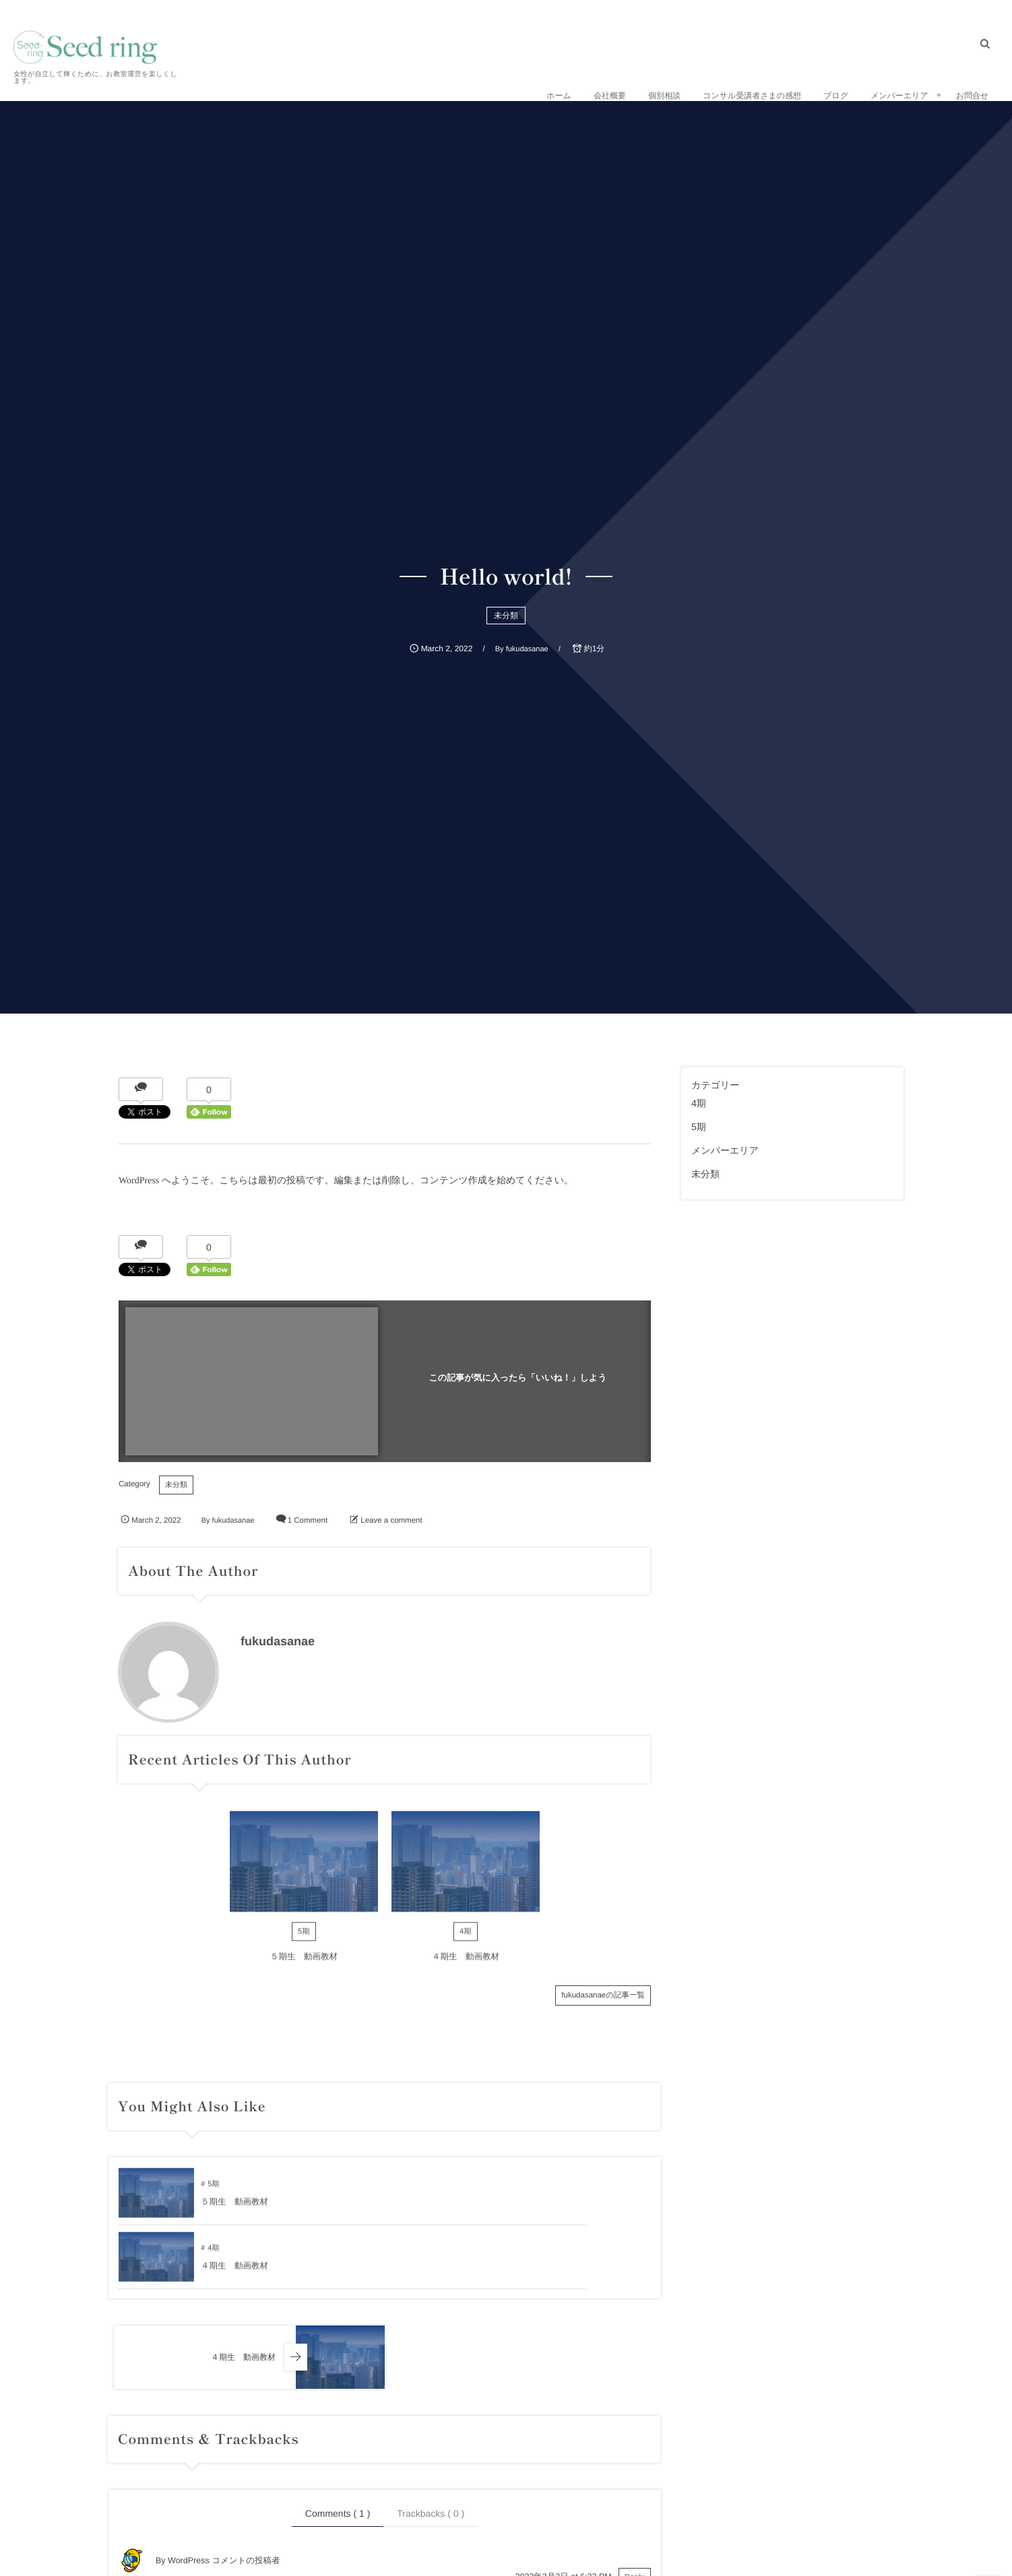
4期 (466, 1942)
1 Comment (307, 1521)
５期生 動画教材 (304, 1966)
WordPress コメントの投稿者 (224, 2496)
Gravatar (234, 2570)
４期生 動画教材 (465, 1966)
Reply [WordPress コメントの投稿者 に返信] (635, 2513)
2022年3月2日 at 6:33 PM (563, 2512)
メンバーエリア (725, 1150)
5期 (304, 1942)
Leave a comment (391, 1521)
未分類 (506, 615)
